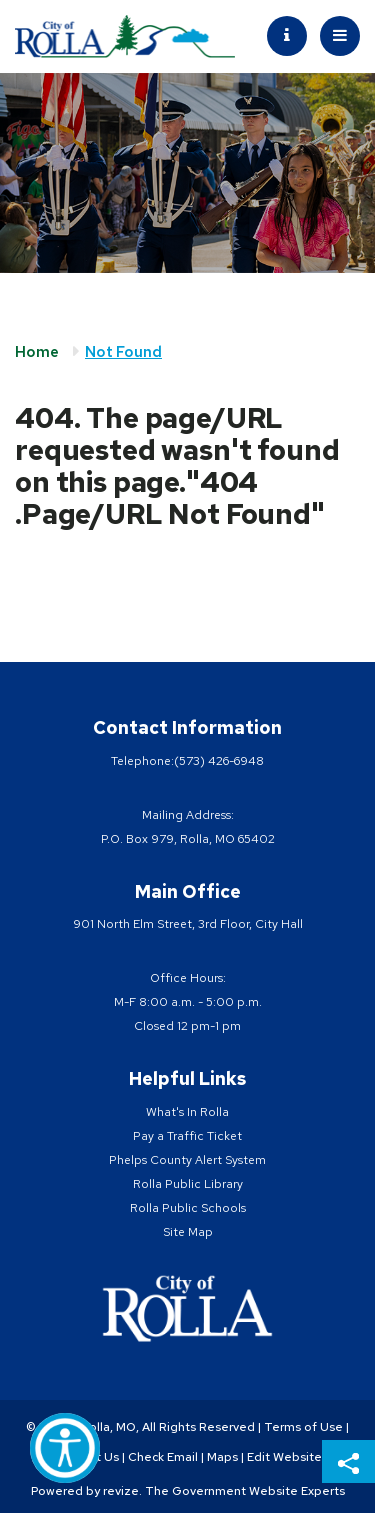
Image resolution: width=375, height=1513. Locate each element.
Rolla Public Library (188, 1184)
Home (37, 352)
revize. (122, 1491)
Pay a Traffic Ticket (187, 1136)
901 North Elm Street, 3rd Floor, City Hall (188, 924)
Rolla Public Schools (188, 1208)
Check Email (163, 1457)
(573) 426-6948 (219, 761)
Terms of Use (303, 1427)
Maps (222, 1457)
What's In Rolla (187, 1112)
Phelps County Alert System (187, 1160)
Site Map (188, 1232)
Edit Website (284, 1457)
